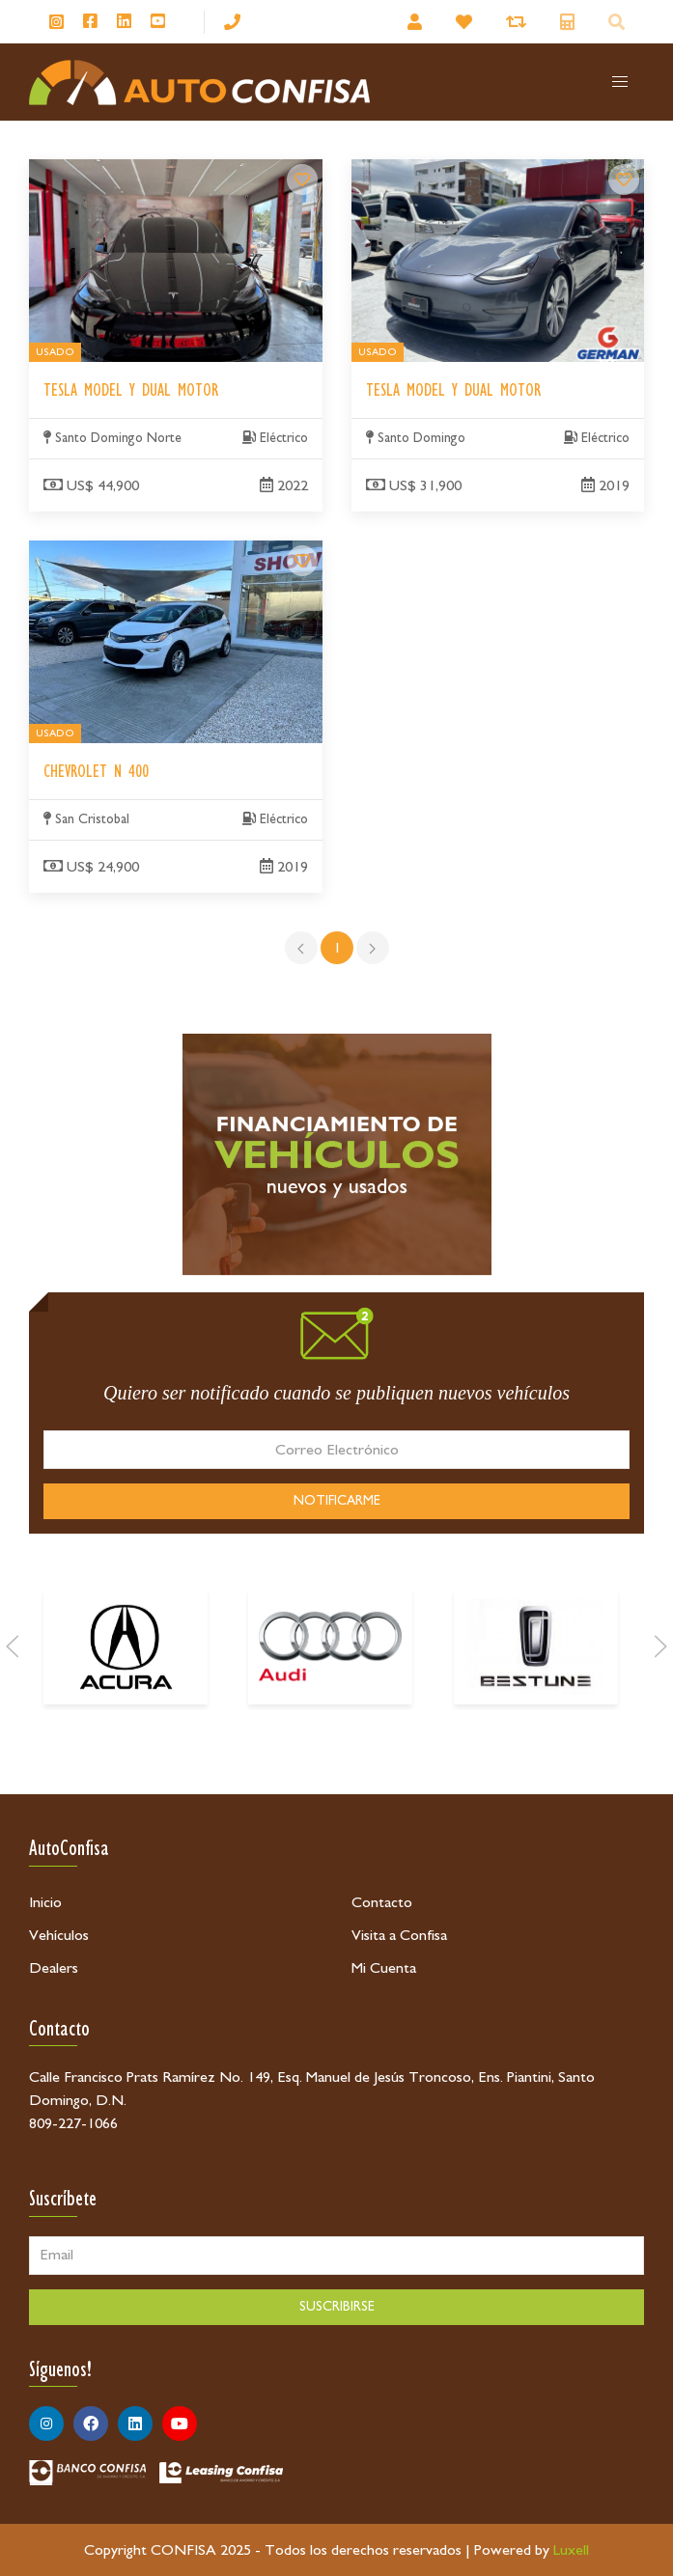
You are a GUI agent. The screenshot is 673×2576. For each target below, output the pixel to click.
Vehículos (59, 1935)
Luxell (571, 2550)
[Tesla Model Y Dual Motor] (302, 179)
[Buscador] (619, 21)
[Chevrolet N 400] (302, 560)
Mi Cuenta (383, 1968)
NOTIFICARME (337, 1501)
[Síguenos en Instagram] (56, 22)
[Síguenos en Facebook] (90, 22)
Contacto (381, 1902)
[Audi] (330, 1699)
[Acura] (125, 1699)
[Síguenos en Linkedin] (124, 22)
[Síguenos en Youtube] (158, 22)
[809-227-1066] (232, 22)
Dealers (53, 1968)
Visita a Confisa (399, 1935)
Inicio (45, 1902)
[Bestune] (535, 1699)
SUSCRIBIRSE (337, 2306)
